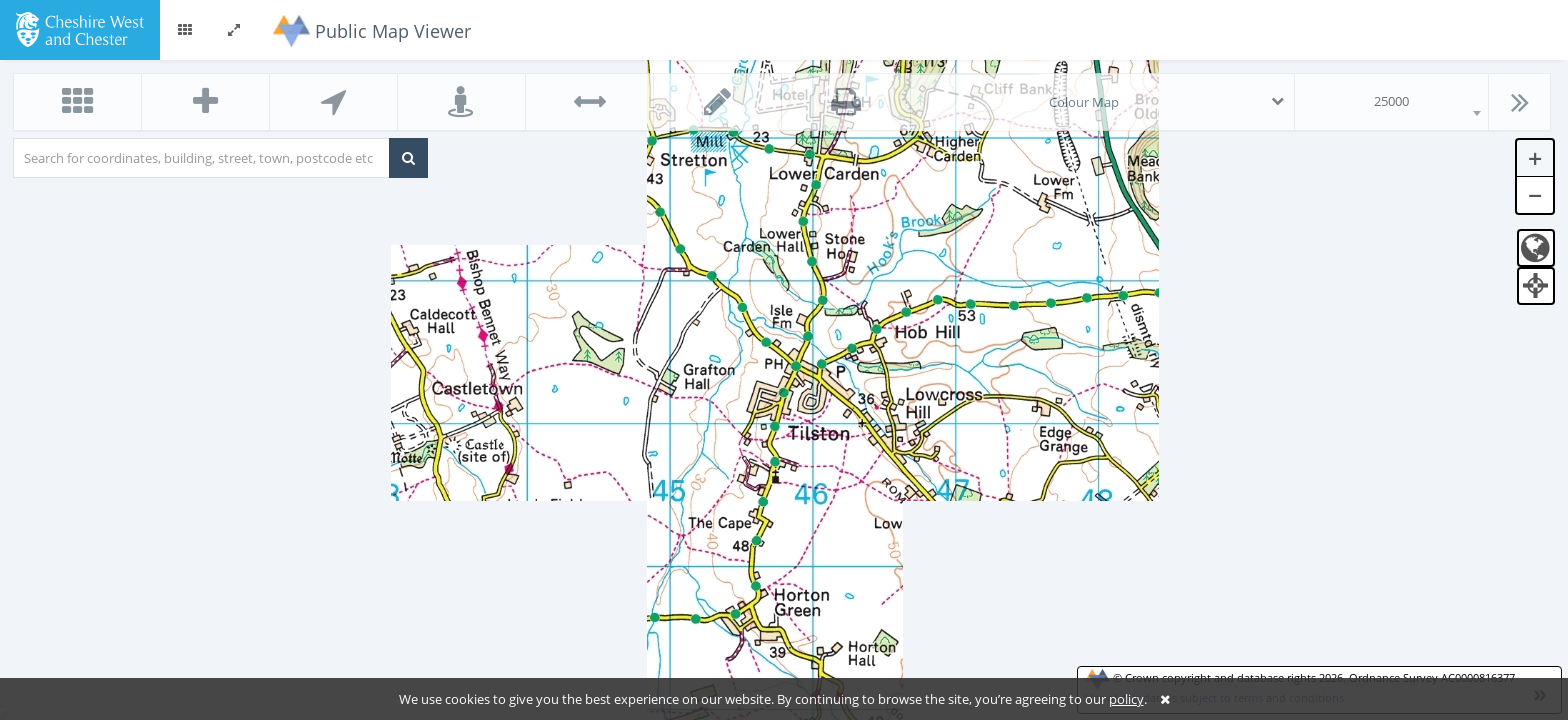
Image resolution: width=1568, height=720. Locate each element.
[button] (185, 30)
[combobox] (1392, 102)
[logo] (79, 28)
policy (1126, 699)
